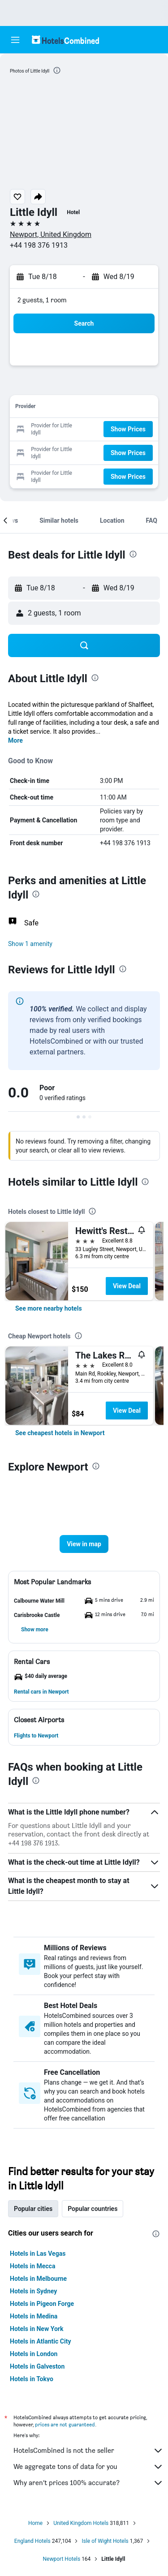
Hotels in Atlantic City (40, 2341)
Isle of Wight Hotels (105, 2541)
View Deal (127, 1286)
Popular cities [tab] (33, 2208)
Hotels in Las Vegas (37, 2253)
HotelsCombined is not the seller (88, 2450)
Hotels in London (33, 2353)
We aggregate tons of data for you (88, 2466)
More (15, 740)
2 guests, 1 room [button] (42, 300)
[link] (48, 1308)
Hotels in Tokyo (31, 2378)
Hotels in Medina (33, 2316)
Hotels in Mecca (32, 2266)
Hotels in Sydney (33, 2291)
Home (35, 2523)
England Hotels (32, 2541)
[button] (15, 40)
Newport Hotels (62, 2559)
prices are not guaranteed (65, 2424)
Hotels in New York (36, 2328)
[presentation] (57, 70)
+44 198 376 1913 (39, 245)
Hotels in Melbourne (38, 2278)
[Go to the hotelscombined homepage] (65, 39)
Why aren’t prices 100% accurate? (88, 2482)
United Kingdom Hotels (80, 2523)
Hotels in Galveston (37, 2366)
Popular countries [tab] (92, 2208)
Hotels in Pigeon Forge (42, 2303)
